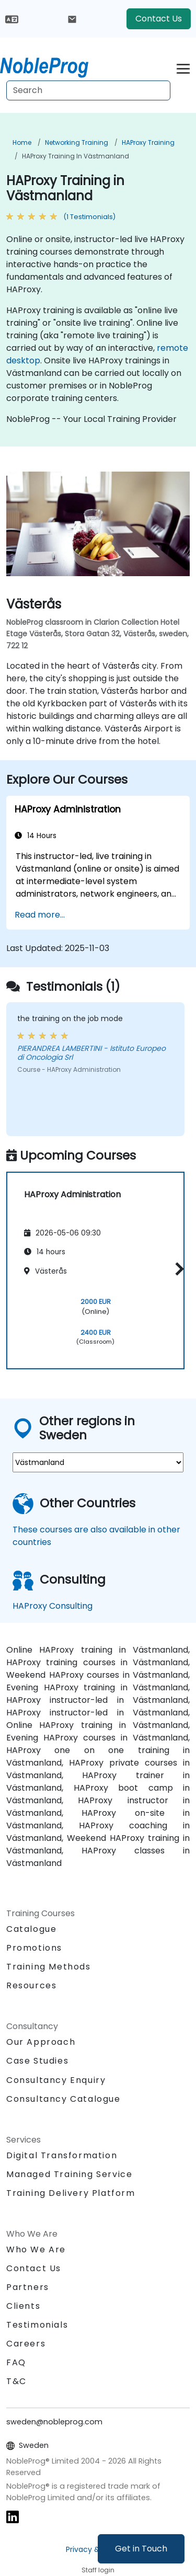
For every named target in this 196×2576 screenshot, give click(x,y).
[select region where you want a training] (98, 1462)
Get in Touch (141, 2549)
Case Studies (37, 2061)
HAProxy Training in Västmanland (75, 156)
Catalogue (31, 1929)
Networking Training (76, 142)
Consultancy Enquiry (56, 2080)
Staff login (98, 2570)
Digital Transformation (61, 2155)
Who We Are (36, 2249)
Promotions (34, 1948)
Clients (23, 2306)
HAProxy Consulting (53, 1606)
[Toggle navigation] (183, 67)
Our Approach (40, 2042)
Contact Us (158, 19)
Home (22, 142)
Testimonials (37, 2325)
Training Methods (48, 1967)
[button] (176, 1268)
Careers (25, 2344)
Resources (31, 1985)
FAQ (16, 2362)
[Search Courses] (88, 90)
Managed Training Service (69, 2174)
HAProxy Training (148, 142)
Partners (27, 2287)
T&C (16, 2381)
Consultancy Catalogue (63, 2099)
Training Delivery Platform (70, 2193)
